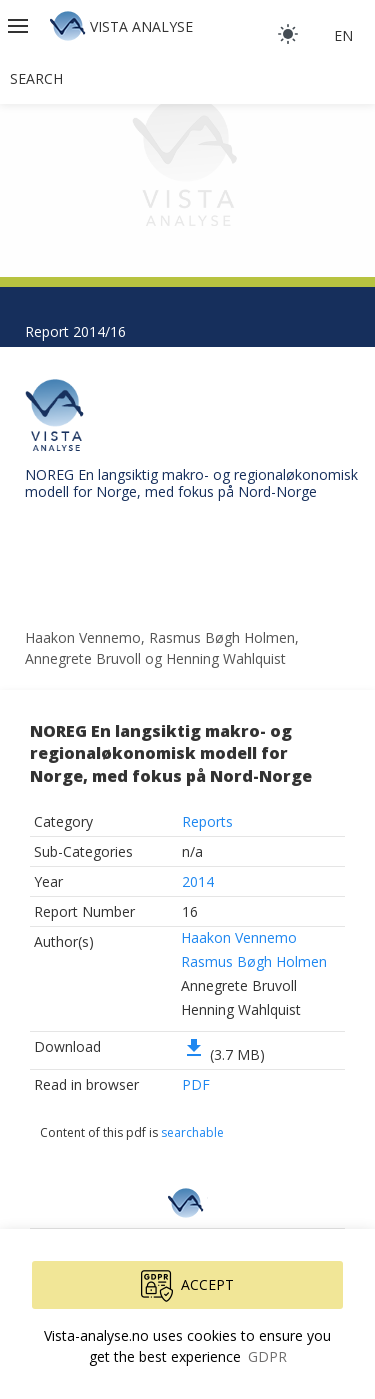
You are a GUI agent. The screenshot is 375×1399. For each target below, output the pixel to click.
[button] (20, 26)
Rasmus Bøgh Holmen (254, 961)
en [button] (343, 35)
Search (36, 78)
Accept (187, 1286)
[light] (288, 34)
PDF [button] (196, 1084)
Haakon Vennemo (239, 937)
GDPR (267, 1356)
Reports (207, 821)
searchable (192, 1132)
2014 (198, 881)
